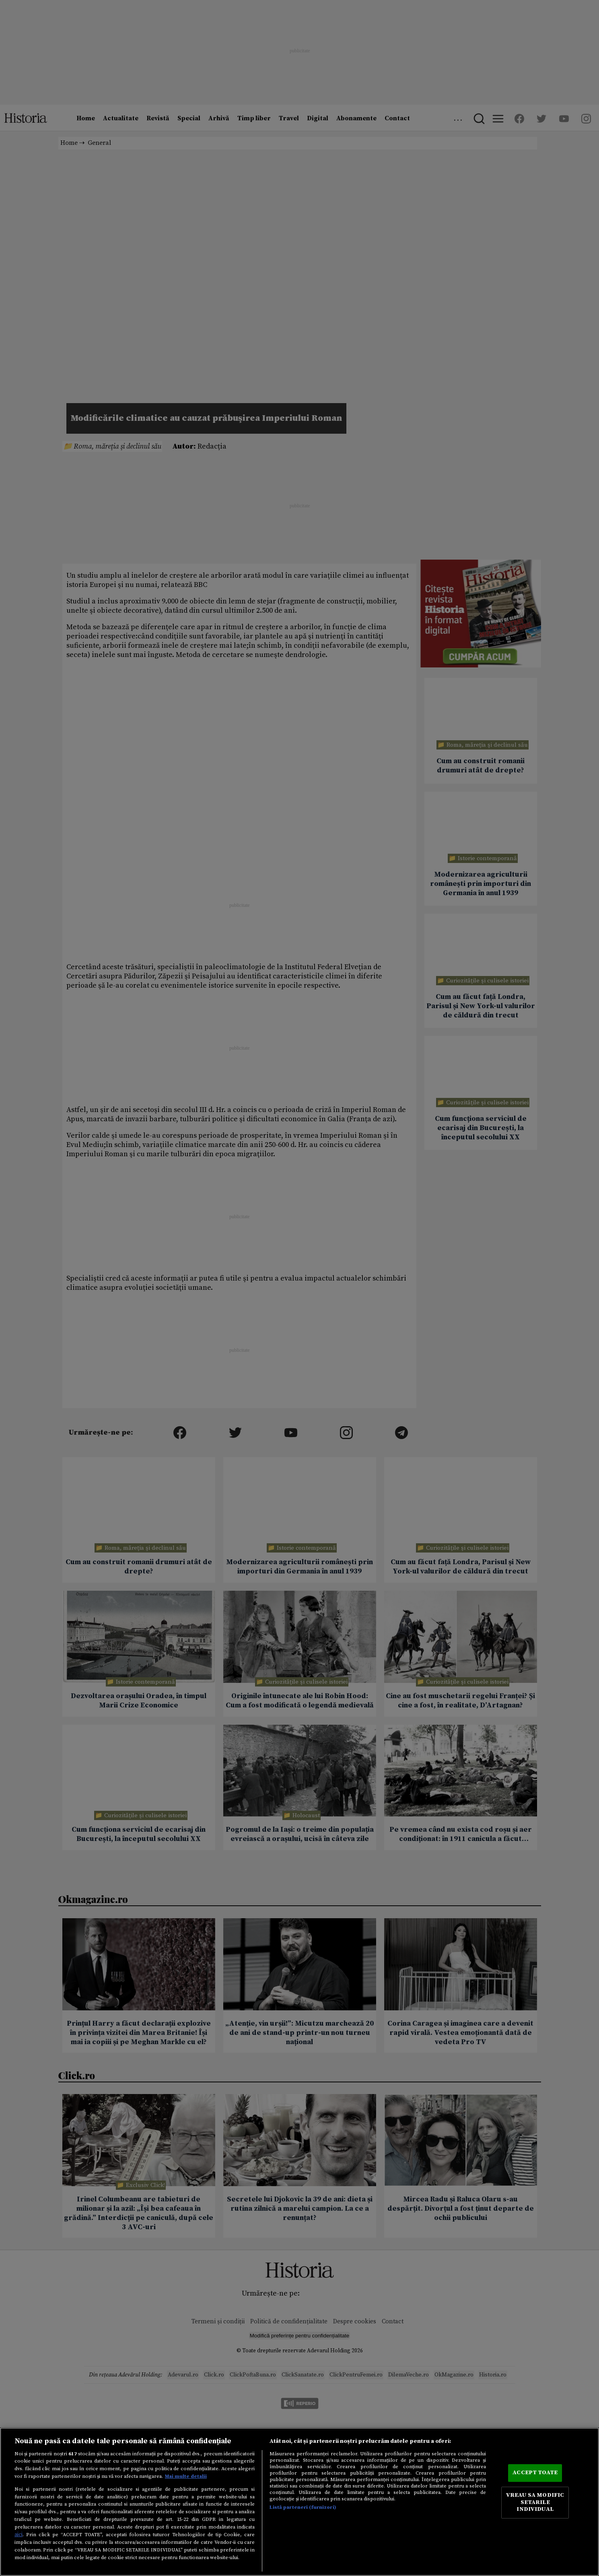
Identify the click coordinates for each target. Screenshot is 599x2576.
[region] (299, 2502)
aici (18, 2534)
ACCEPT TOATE (535, 2472)
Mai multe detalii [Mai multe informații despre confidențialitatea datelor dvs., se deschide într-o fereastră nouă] (186, 2476)
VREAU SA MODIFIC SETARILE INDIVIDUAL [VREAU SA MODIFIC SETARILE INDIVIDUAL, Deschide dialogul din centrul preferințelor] (535, 2502)
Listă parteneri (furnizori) (303, 2507)
